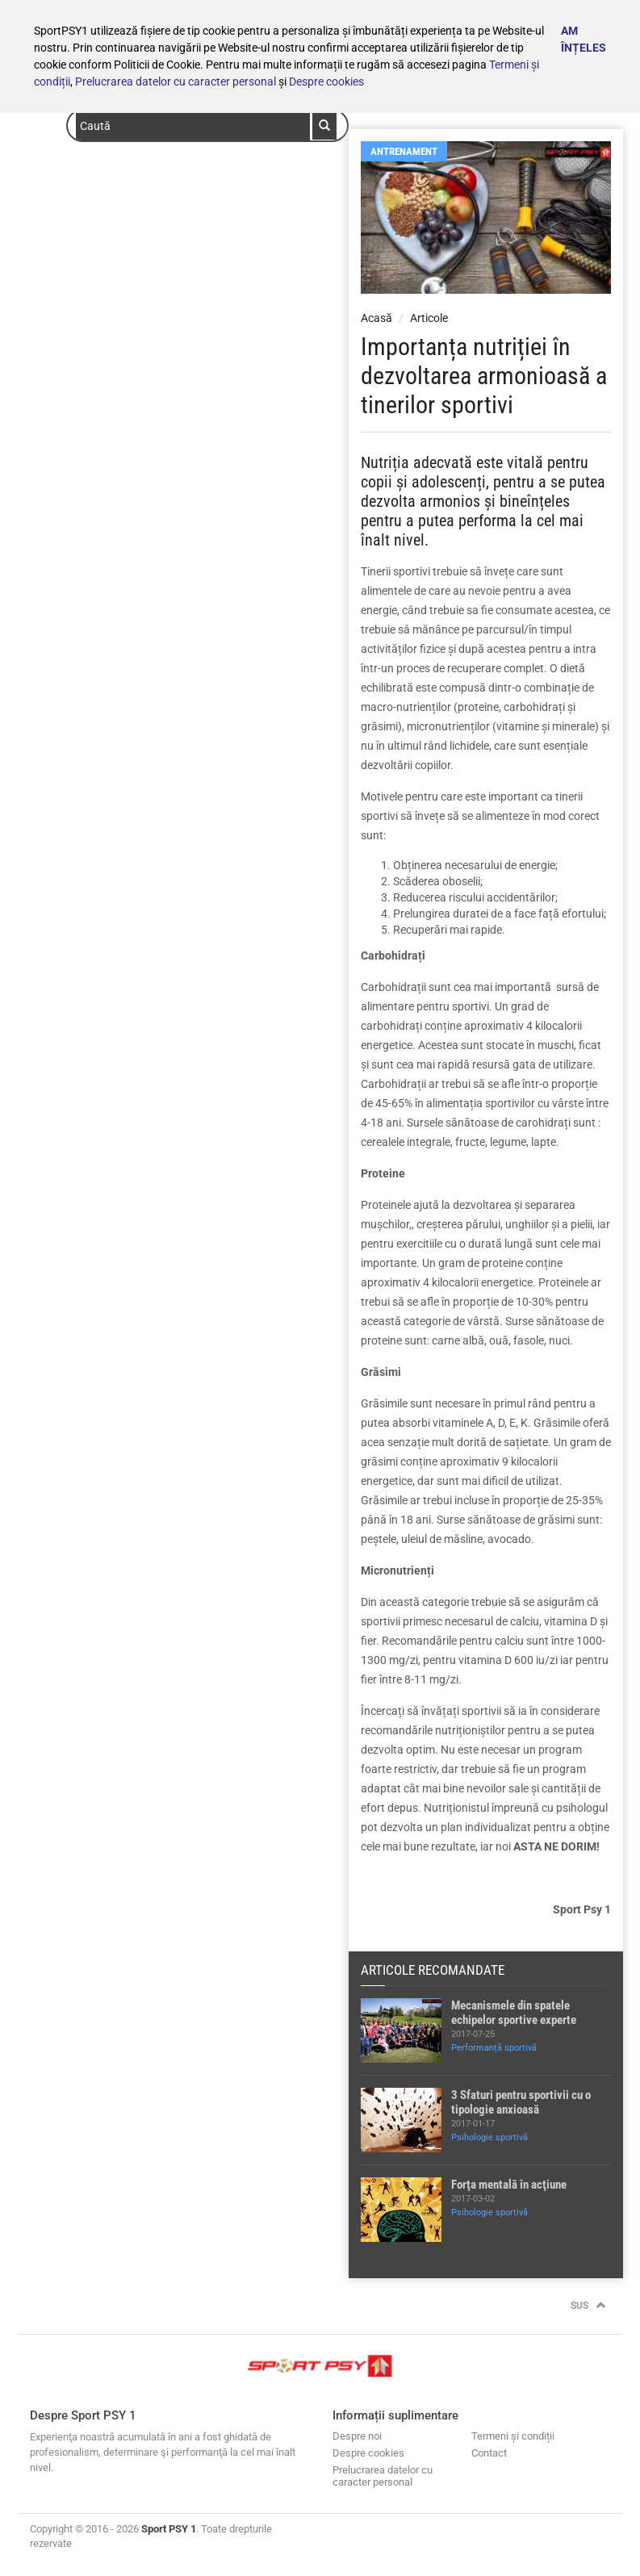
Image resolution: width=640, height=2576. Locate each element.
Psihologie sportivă (489, 2137)
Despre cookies (326, 81)
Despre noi (357, 2436)
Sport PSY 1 (168, 2529)
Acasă (376, 318)
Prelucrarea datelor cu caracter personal (175, 81)
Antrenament (403, 151)
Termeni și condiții (512, 2436)
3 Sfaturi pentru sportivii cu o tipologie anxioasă (521, 2102)
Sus (588, 2305)
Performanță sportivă (494, 2048)
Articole (429, 318)
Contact (489, 2453)
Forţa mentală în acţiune (509, 2184)
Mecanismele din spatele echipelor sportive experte (513, 2012)
